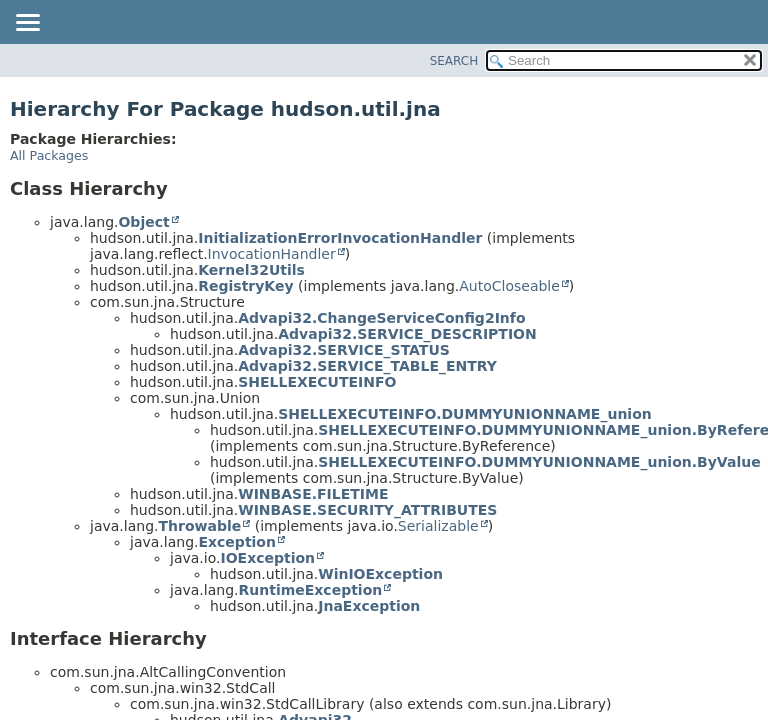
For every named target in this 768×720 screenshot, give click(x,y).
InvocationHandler (272, 254)
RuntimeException (310, 590)
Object (143, 222)
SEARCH (454, 61)
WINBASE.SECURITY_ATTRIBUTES (367, 510)
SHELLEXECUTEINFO (317, 382)
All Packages (49, 155)
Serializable (438, 526)
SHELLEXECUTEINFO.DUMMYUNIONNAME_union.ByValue (539, 462)
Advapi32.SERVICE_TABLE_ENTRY (367, 366)
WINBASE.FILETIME (313, 494)
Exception (237, 542)
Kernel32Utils (251, 270)
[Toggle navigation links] (27, 24)
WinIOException (380, 574)
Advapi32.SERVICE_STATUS (344, 350)
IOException (267, 558)
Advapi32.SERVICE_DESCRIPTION (407, 334)
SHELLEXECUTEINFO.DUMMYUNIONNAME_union (465, 414)
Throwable (199, 526)
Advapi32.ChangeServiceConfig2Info (381, 318)
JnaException (369, 606)
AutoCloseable (509, 286)
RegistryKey (245, 286)
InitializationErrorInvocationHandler (340, 238)
